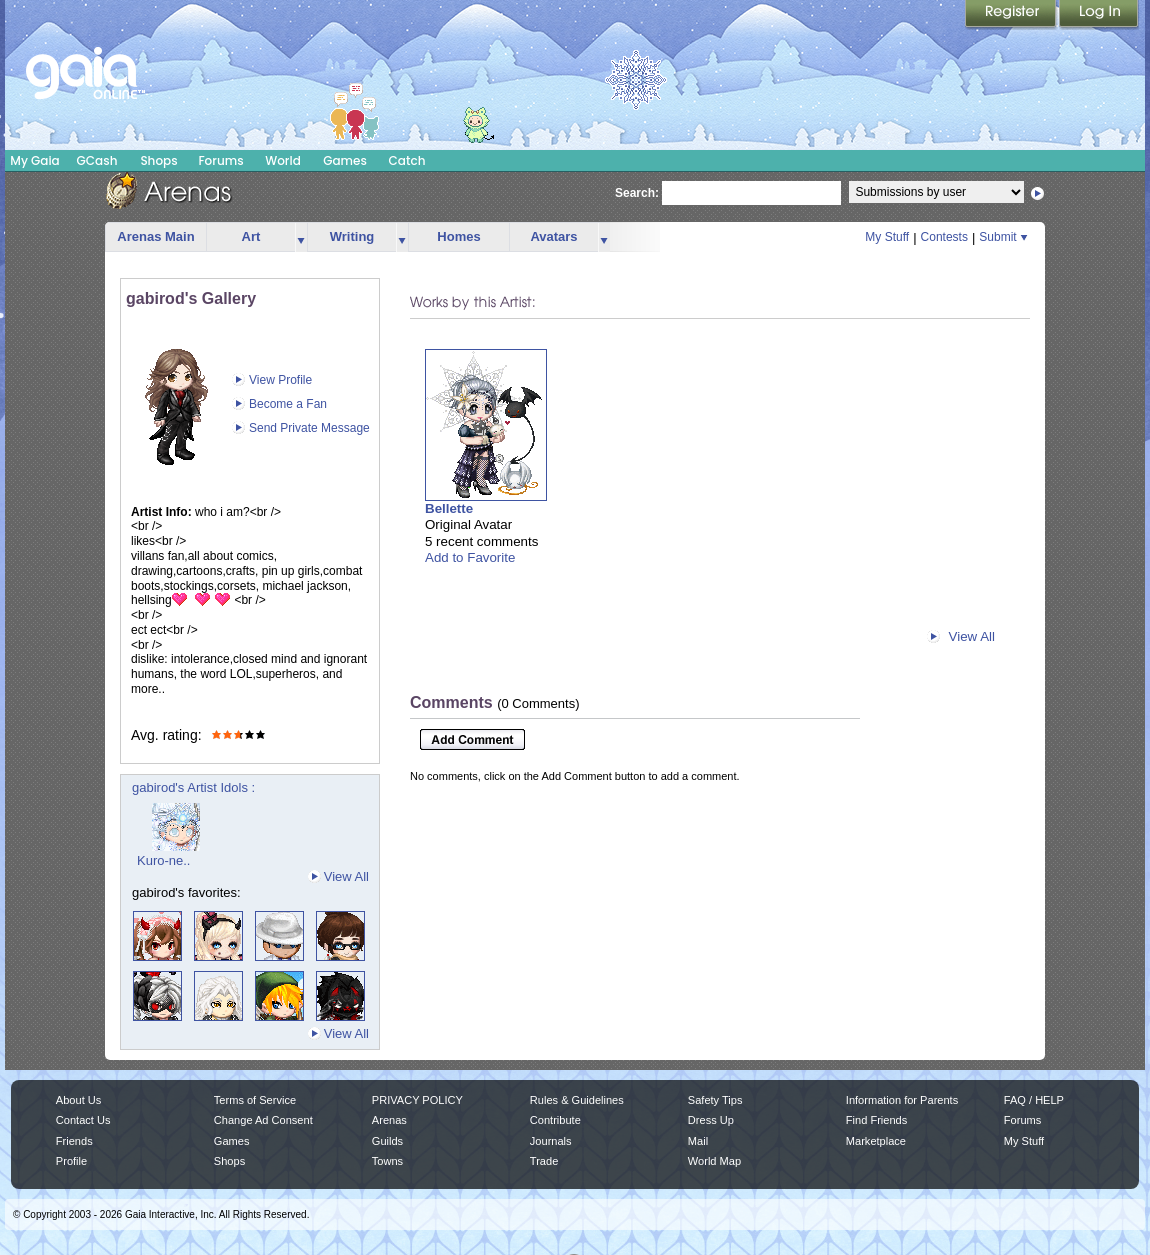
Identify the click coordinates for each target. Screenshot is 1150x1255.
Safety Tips (715, 1100)
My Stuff (887, 237)
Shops (158, 160)
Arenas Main (155, 236)
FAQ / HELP (1034, 1100)
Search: (637, 193)
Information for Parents (902, 1100)
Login (1099, 15)
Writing (352, 236)
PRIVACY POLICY (417, 1100)
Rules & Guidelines (577, 1100)
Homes (458, 236)
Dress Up (711, 1120)
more (301, 237)
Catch (407, 160)
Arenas (389, 1120)
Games (345, 160)
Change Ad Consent (263, 1120)
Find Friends (876, 1120)
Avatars (553, 236)
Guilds (387, 1141)
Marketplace (876, 1141)
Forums (220, 160)
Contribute (555, 1120)
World (283, 160)
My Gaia (34, 160)
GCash (97, 160)
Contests (944, 237)
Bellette (449, 508)
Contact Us (83, 1120)
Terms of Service (255, 1100)
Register (1012, 15)
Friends (74, 1141)
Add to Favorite (470, 557)
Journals (551, 1141)
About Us (78, 1100)
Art (251, 236)
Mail (698, 1141)
